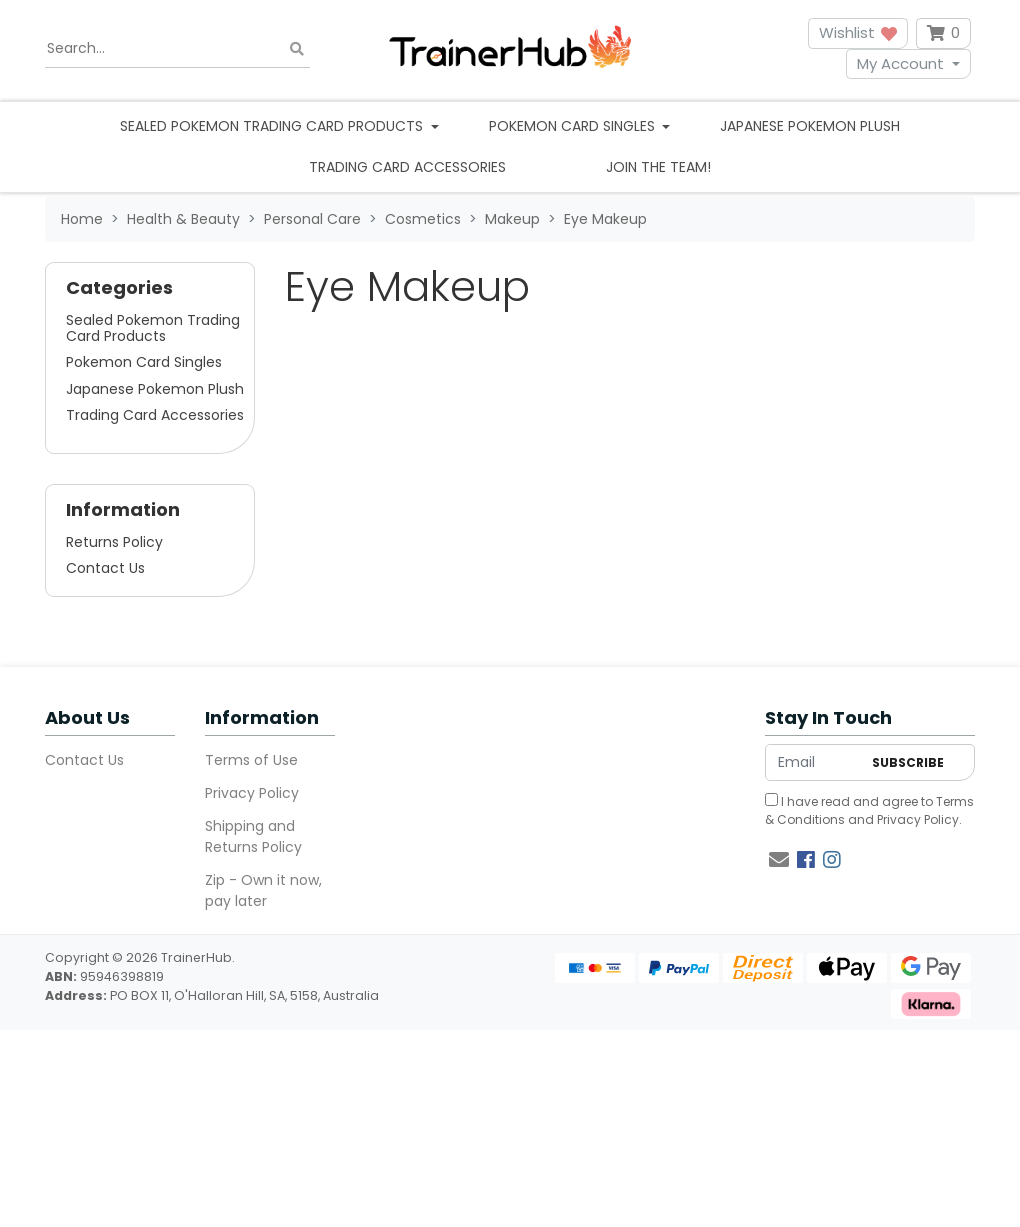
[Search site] (297, 48)
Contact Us (105, 568)
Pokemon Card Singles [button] (574, 126)
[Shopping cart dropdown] (943, 33)
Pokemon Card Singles (144, 362)
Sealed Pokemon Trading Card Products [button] (273, 126)
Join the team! (658, 167)
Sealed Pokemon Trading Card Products (153, 328)
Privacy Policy (252, 793)
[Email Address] (813, 762)
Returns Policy (114, 542)
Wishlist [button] (858, 32)
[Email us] (779, 860)
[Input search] (177, 49)
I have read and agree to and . (869, 810)
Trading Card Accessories (407, 167)
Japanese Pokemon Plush (810, 126)
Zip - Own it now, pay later (263, 890)
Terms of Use (251, 760)
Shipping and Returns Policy (253, 836)
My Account (900, 63)
